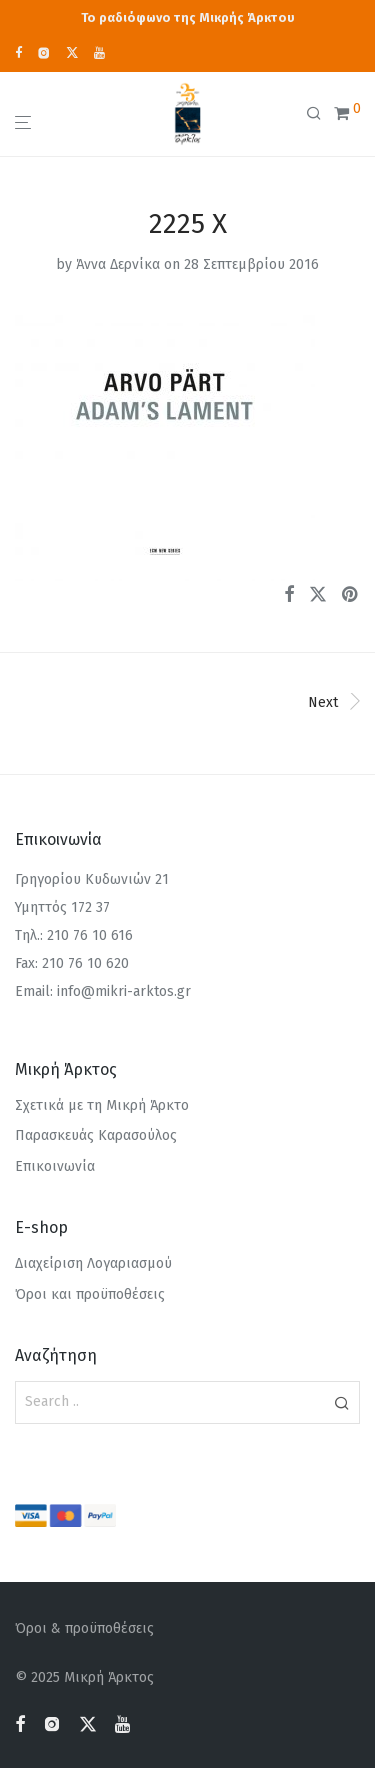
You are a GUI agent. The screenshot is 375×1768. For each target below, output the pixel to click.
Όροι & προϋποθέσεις (84, 1628)
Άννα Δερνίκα (118, 264)
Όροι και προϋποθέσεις (90, 1294)
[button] (341, 1402)
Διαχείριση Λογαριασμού (93, 1263)
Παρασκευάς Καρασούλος (96, 1135)
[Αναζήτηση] (320, 114)
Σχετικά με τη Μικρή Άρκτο (102, 1105)
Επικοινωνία (55, 1166)
